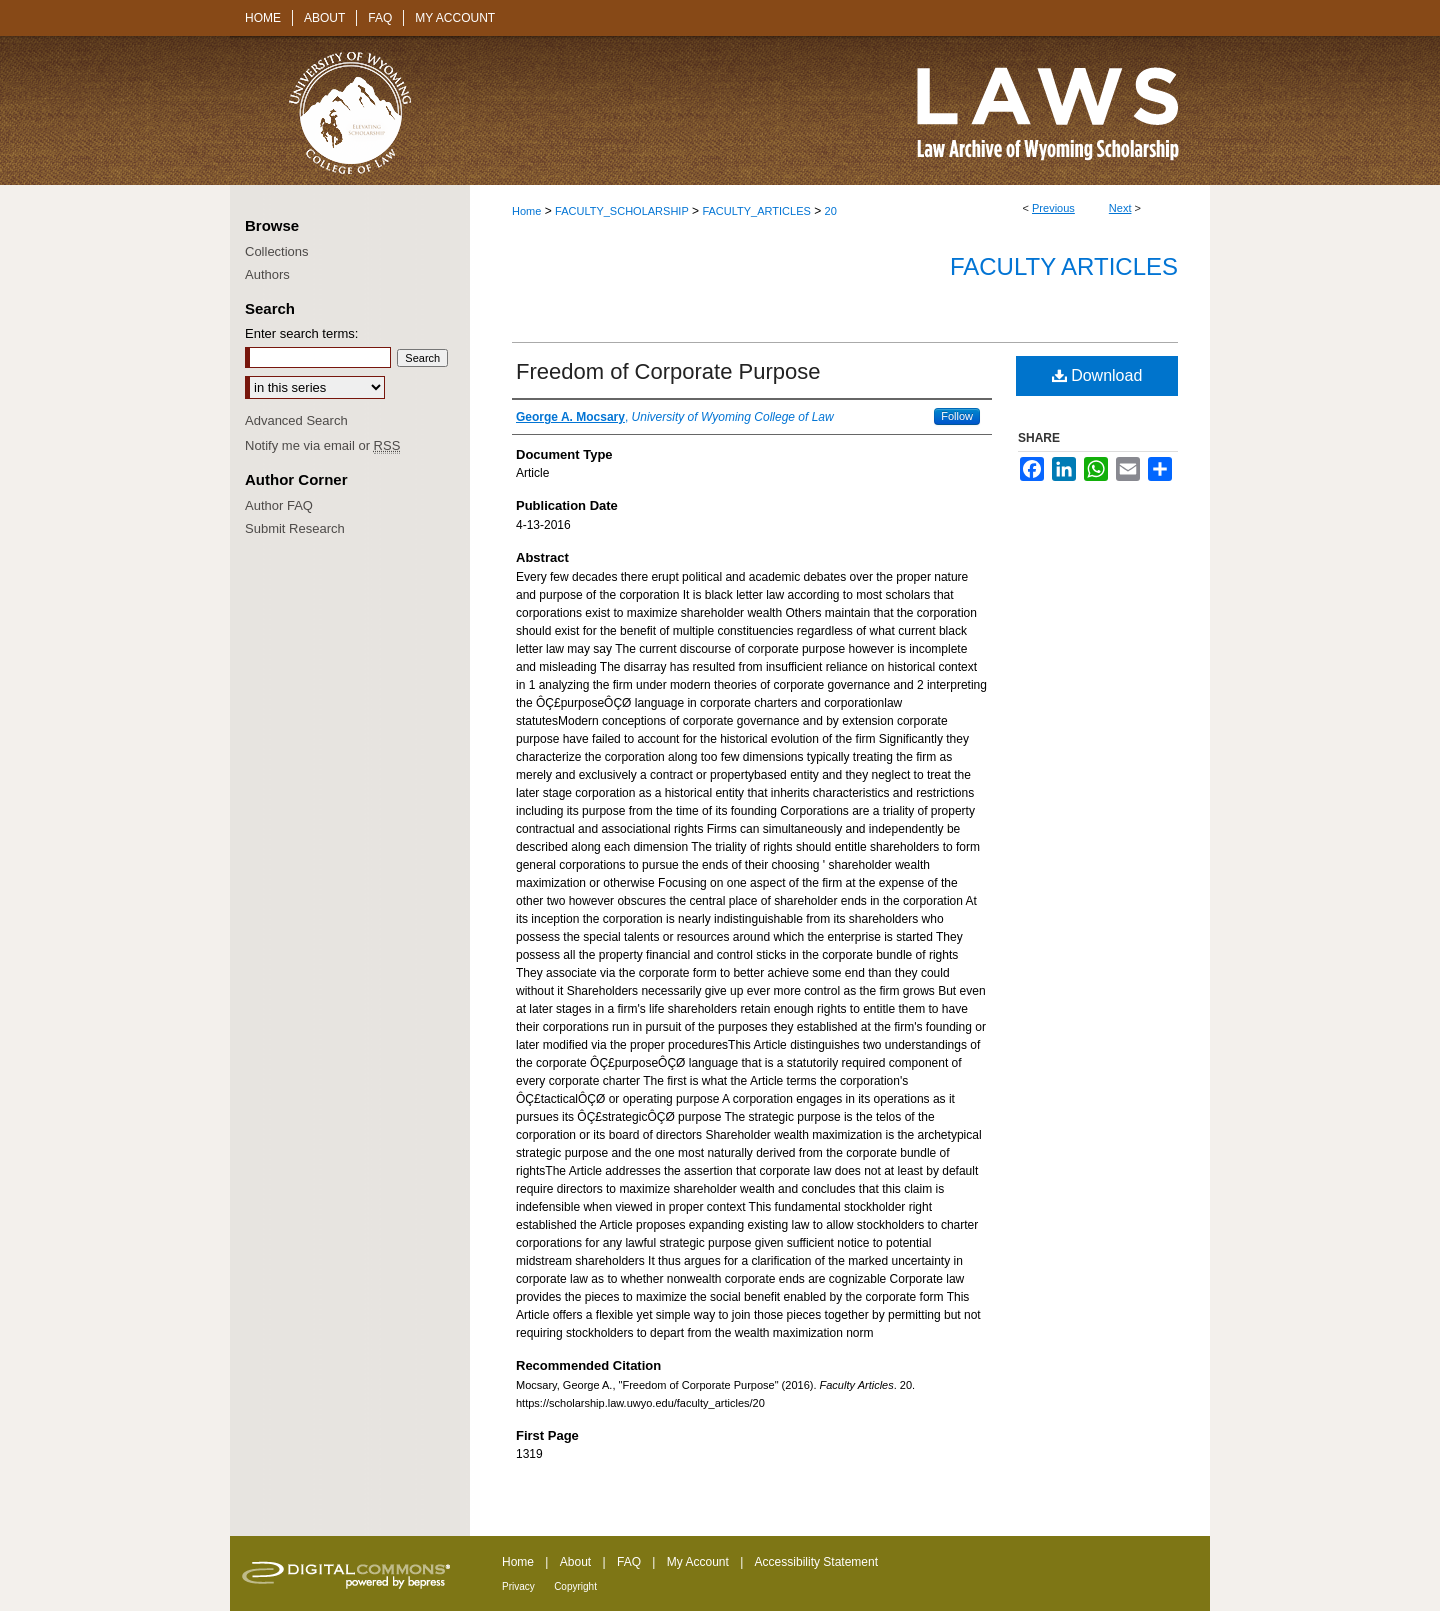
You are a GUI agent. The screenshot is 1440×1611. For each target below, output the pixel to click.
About (575, 1562)
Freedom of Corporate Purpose (668, 371)
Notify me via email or (322, 445)
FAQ (629, 1562)
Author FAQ (279, 505)
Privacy (518, 1586)
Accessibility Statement (816, 1562)
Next (1120, 208)
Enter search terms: (301, 333)
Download (1097, 375)
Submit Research (295, 528)
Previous (1053, 208)
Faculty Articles (1064, 266)
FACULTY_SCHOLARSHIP (622, 211)
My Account (698, 1562)
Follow (957, 416)
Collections (277, 251)
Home (526, 211)
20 (831, 211)
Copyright (575, 1586)
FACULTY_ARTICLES (756, 211)
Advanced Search (296, 420)
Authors (267, 274)
